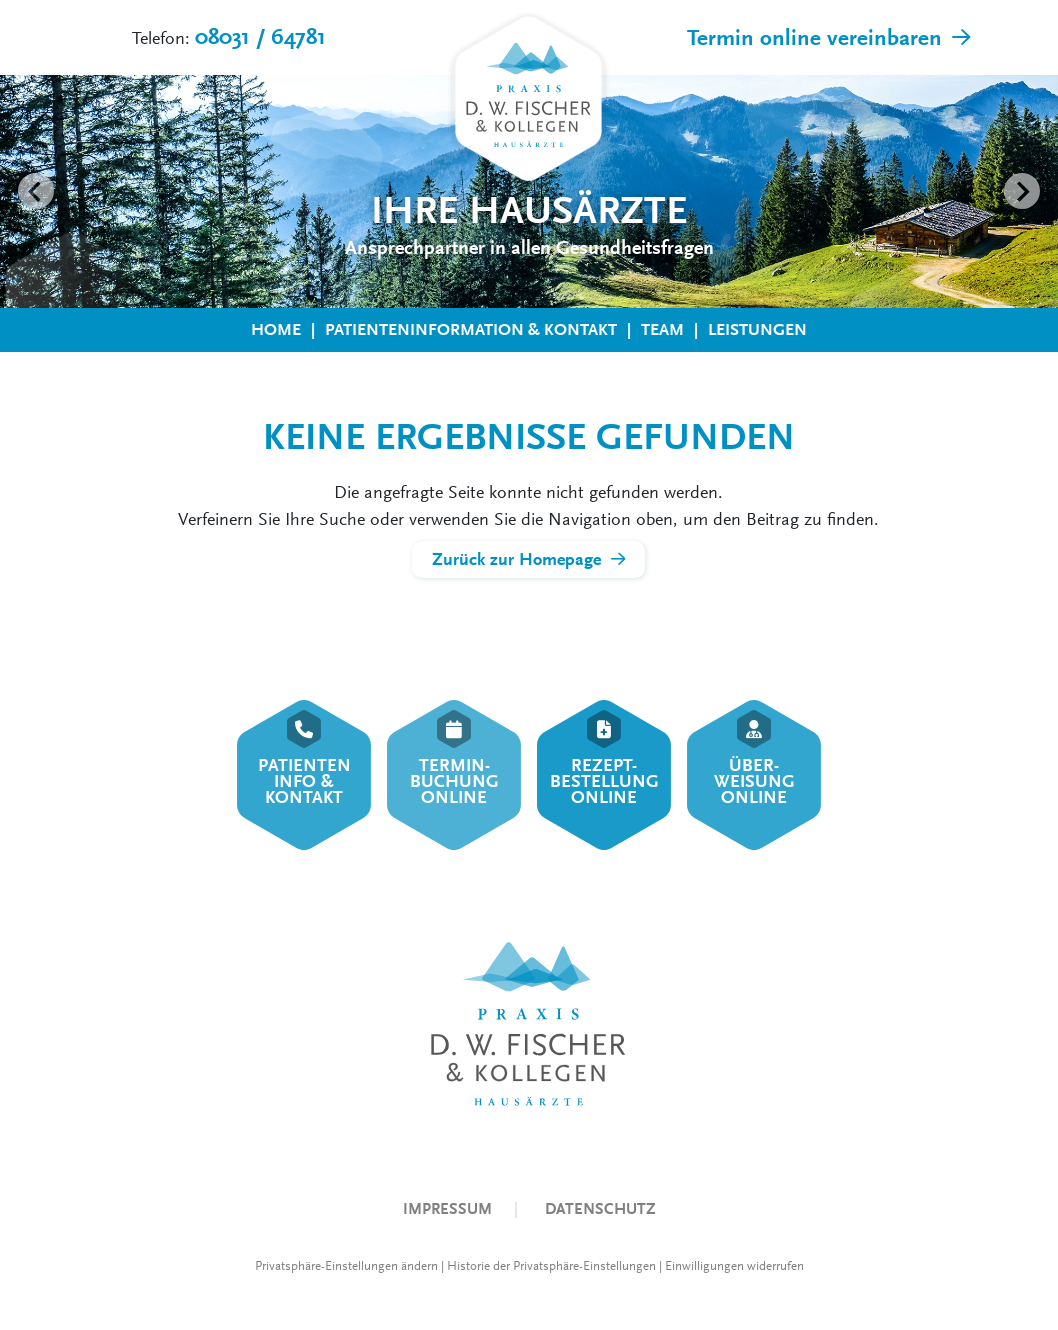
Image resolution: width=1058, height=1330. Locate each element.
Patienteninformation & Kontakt (471, 329)
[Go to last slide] (36, 191)
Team (662, 329)
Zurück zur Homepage (516, 559)
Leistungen (757, 329)
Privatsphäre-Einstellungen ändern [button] (346, 1266)
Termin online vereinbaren (814, 38)
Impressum (447, 1208)
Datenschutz (600, 1208)
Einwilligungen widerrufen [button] (734, 1266)
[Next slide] (1022, 191)
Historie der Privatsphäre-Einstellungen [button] (551, 1266)
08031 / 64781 (260, 37)
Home (276, 329)
